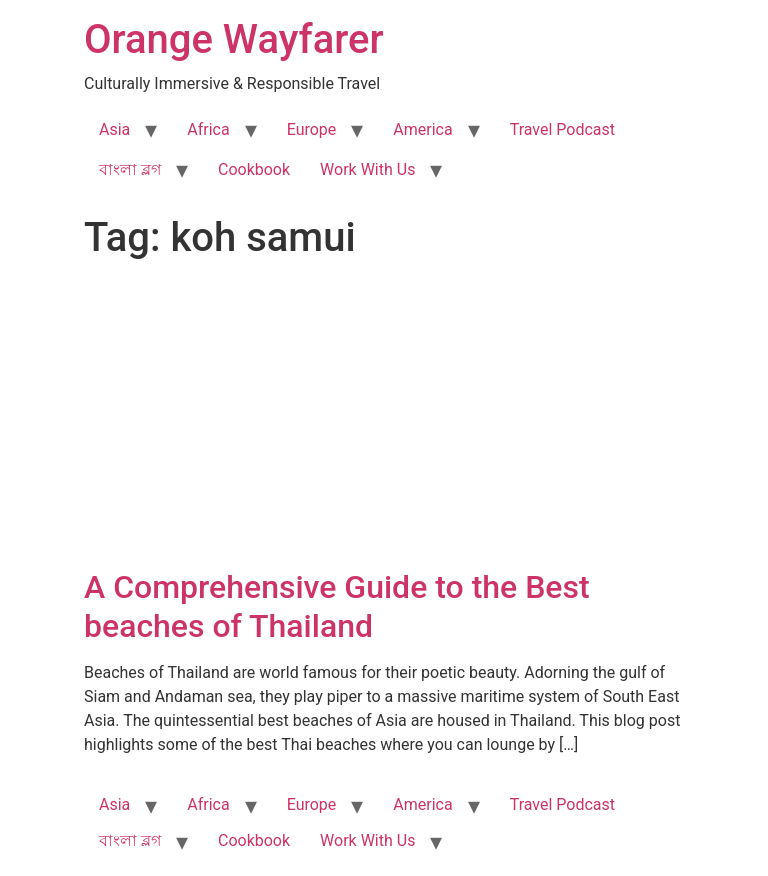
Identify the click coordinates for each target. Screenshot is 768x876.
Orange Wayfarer (234, 39)
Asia (114, 129)
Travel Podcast (562, 129)
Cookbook (254, 169)
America (422, 129)
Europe (312, 129)
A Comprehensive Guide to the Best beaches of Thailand (337, 606)
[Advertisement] (384, 418)
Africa (208, 129)
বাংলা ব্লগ (130, 169)
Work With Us (367, 169)
